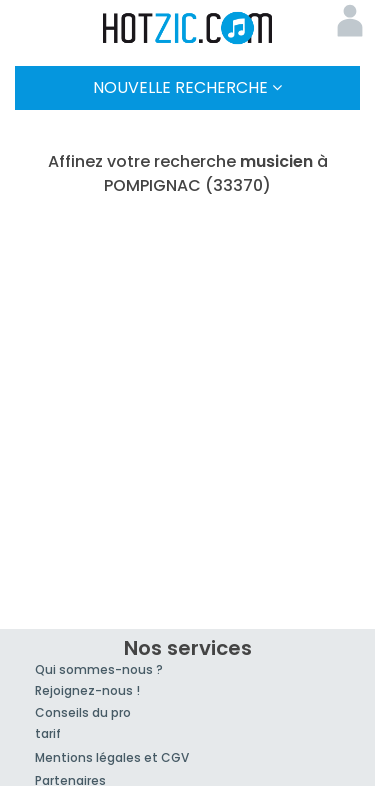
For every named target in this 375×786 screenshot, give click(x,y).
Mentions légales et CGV (112, 757)
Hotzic (188, 28)
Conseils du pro (83, 712)
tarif (48, 733)
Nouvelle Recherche (187, 87)
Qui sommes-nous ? (99, 669)
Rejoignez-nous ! (87, 690)
